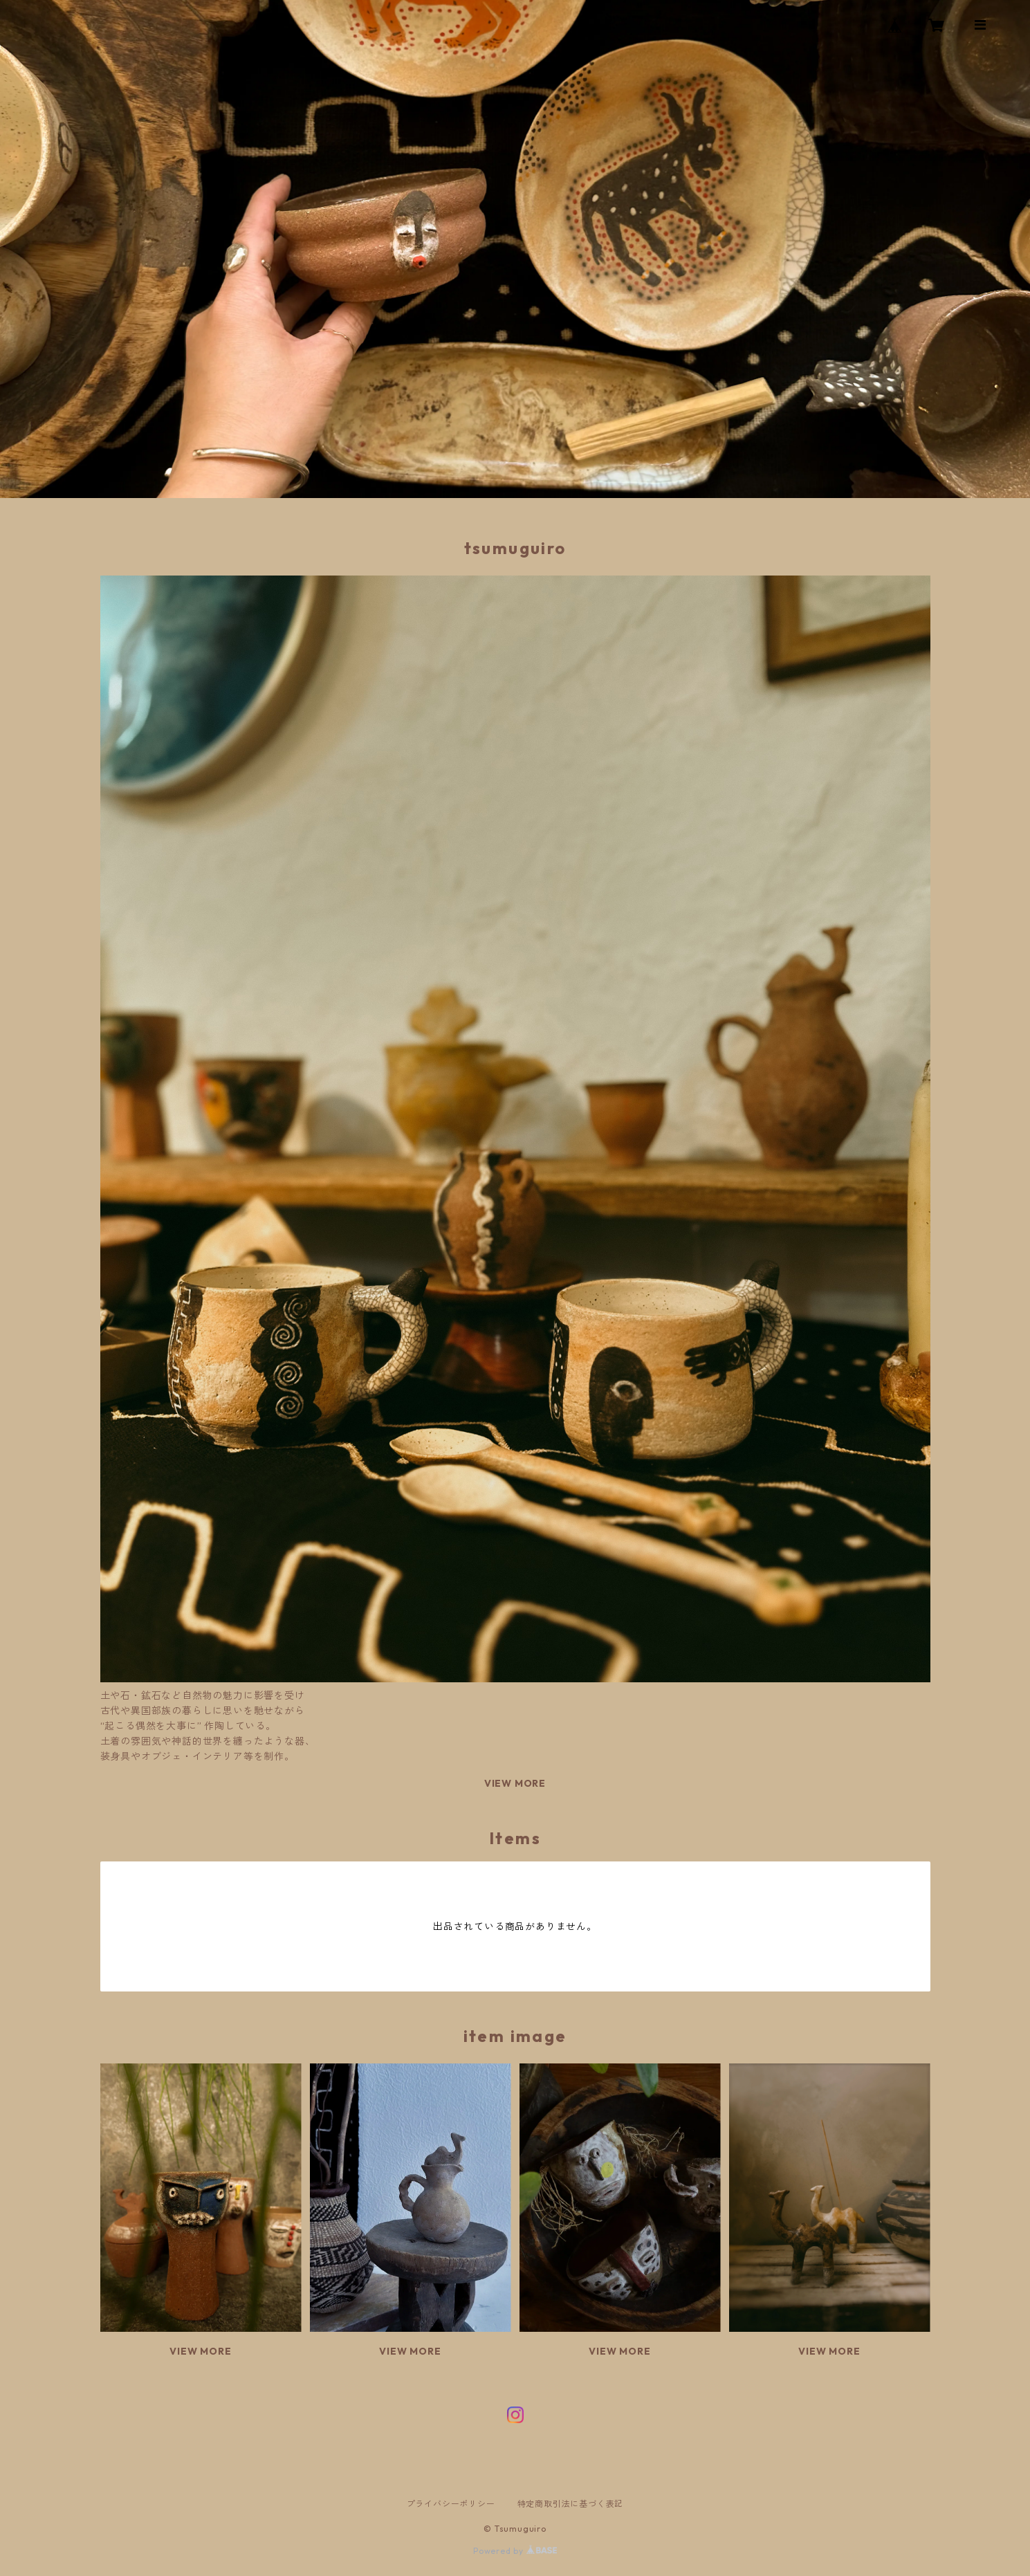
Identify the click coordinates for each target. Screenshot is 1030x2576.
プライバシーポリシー (451, 2504)
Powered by (515, 2551)
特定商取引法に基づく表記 (570, 2504)
